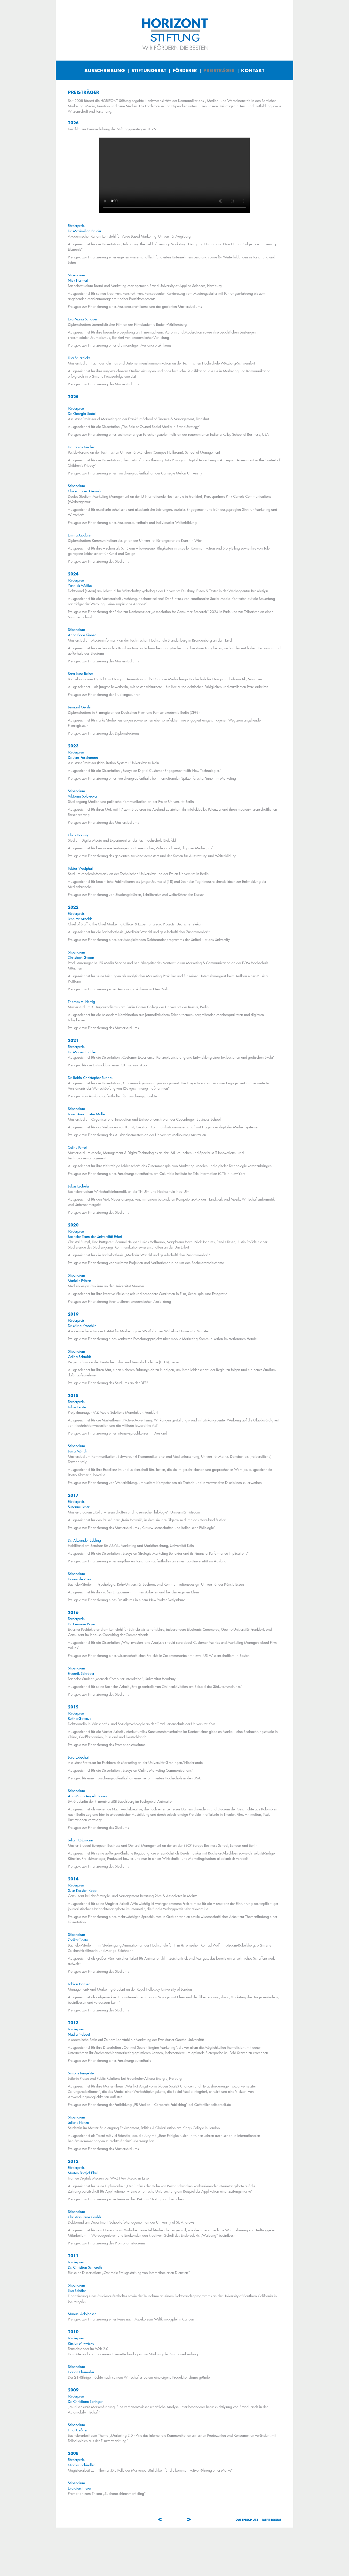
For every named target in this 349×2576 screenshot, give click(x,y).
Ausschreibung (104, 70)
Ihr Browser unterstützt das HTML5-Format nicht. (174, 175)
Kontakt (253, 70)
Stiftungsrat (148, 70)
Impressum (271, 2519)
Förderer (185, 70)
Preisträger (219, 70)
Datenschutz (247, 2519)
